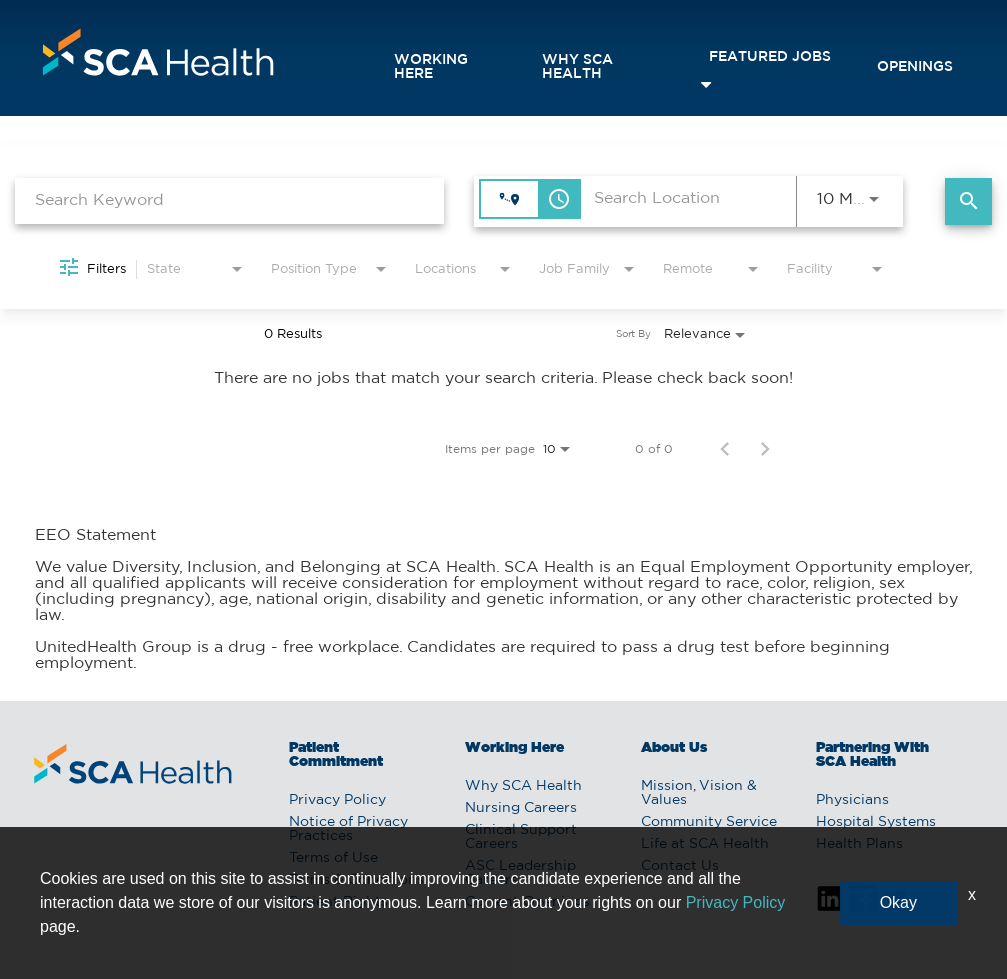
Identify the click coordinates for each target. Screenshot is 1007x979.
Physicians (852, 800)
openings (915, 67)
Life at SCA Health (705, 844)
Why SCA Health (577, 67)
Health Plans (859, 844)
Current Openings (527, 902)
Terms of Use (333, 858)
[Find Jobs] (968, 201)
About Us (674, 748)
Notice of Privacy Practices (348, 829)
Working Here (431, 67)
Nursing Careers (521, 808)
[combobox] (229, 200)
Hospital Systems (876, 822)
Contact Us (680, 866)
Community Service (709, 822)
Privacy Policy (337, 800)
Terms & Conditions (356, 880)
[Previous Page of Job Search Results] (725, 449)
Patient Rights (338, 902)
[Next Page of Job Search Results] (765, 449)
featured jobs (770, 57)
